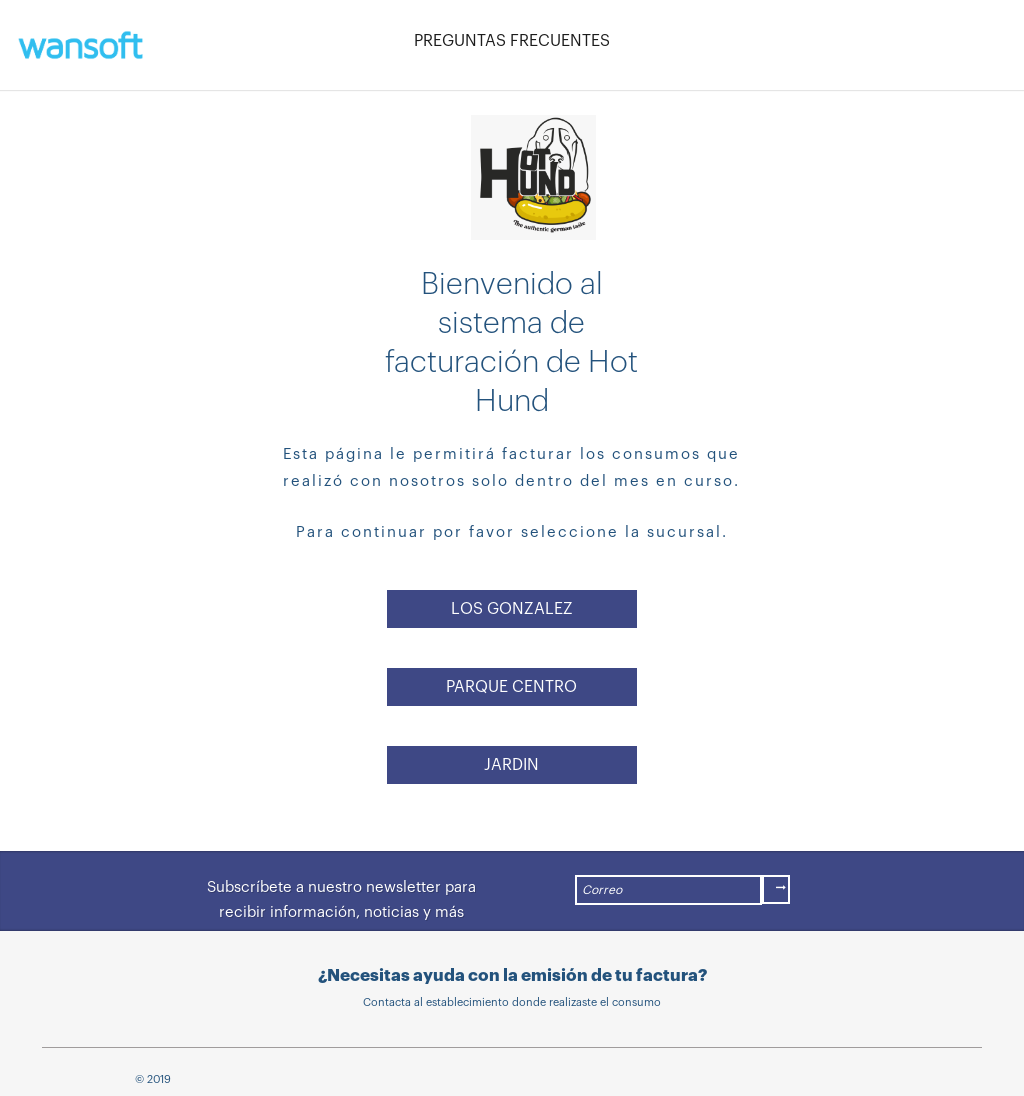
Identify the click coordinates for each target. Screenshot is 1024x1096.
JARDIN (511, 765)
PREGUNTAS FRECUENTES (512, 41)
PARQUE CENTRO (511, 687)
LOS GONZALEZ (512, 609)
